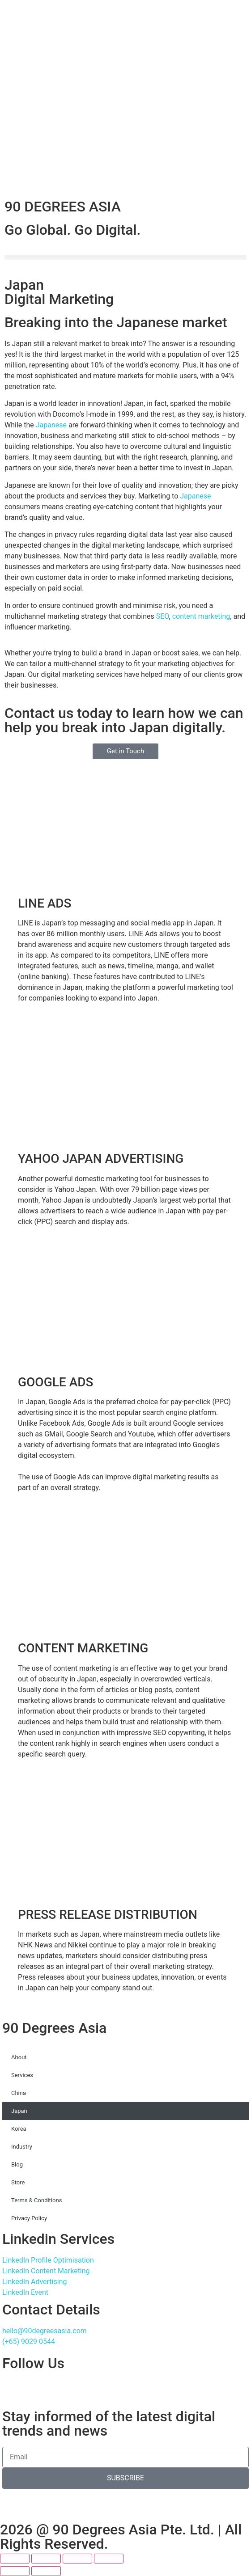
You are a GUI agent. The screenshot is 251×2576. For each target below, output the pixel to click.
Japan (19, 2110)
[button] (125, 257)
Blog (17, 2164)
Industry (21, 2146)
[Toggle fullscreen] (46, 2558)
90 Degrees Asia (54, 2027)
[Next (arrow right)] (46, 2571)
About (19, 2057)
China (18, 2093)
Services (22, 2075)
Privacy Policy (29, 2218)
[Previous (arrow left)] (15, 2571)
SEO (162, 616)
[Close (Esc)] (108, 2558)
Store (18, 2182)
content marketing (201, 616)
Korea (18, 2128)
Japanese (51, 425)
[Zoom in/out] (15, 2558)
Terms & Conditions (36, 2200)
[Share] (77, 2558)
